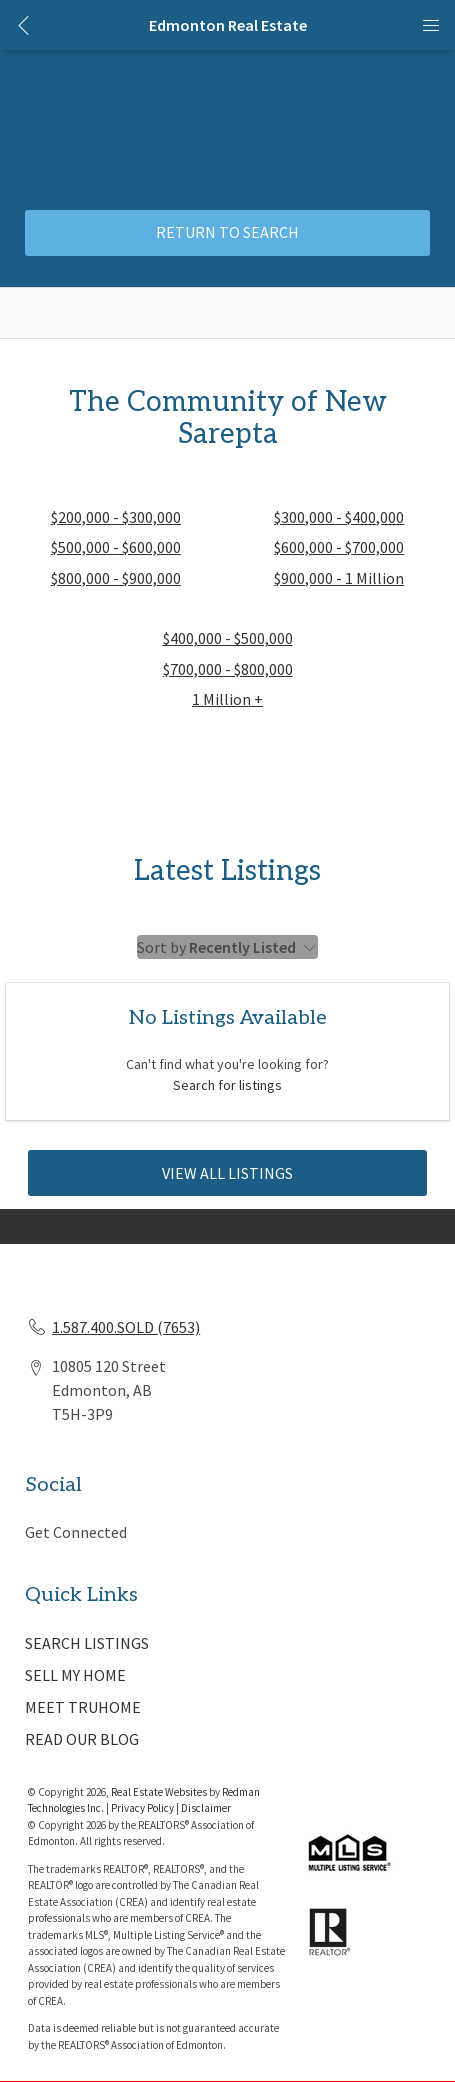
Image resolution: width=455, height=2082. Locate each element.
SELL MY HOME (75, 1675)
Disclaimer (206, 1808)
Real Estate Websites (160, 1792)
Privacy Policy (142, 1808)
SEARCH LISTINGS (87, 1643)
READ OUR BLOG (82, 1739)
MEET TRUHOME (83, 1707)
